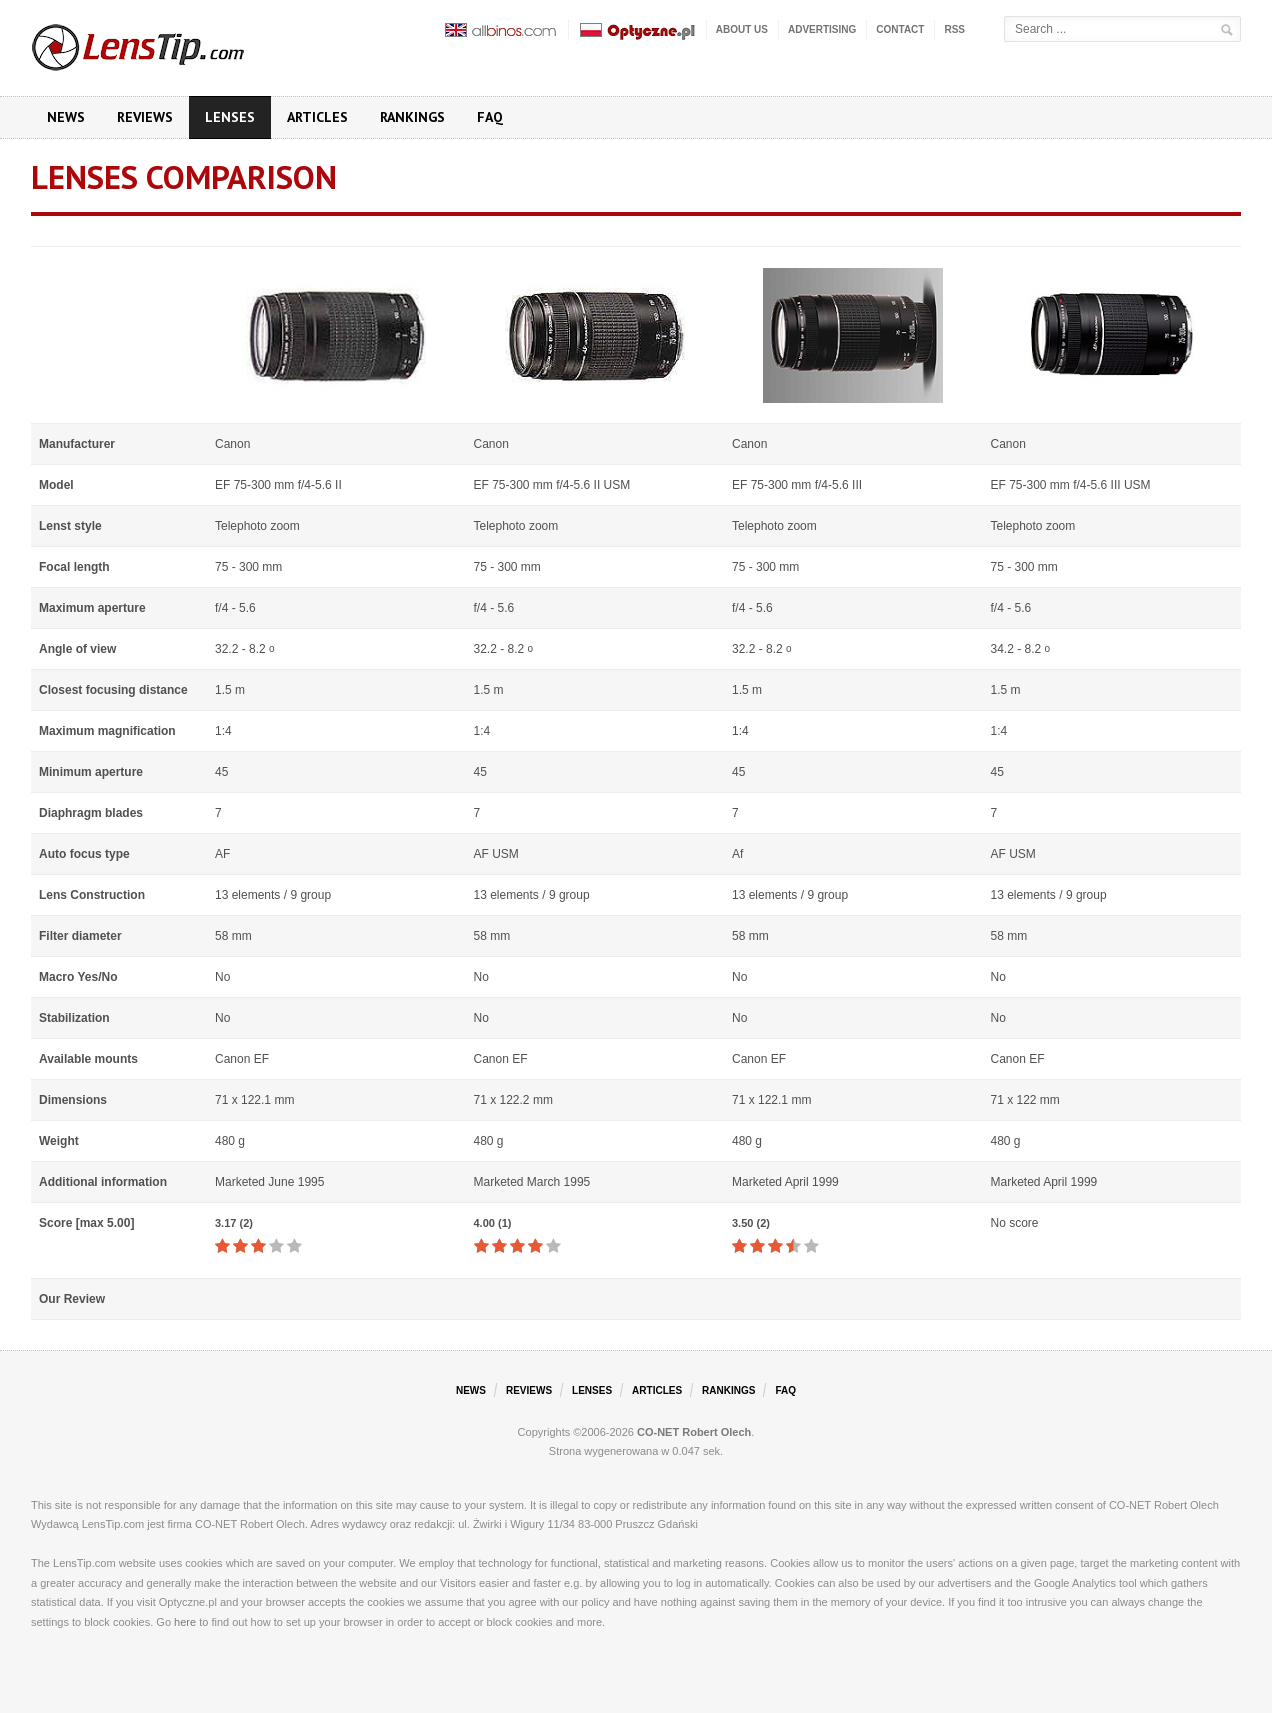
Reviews (145, 117)
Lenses (230, 117)
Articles (317, 117)
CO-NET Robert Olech (694, 1432)
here (185, 1622)
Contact (900, 29)
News (66, 117)
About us (742, 29)
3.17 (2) (234, 1223)
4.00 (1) (493, 1223)
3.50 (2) (751, 1223)
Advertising (822, 29)
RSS (954, 29)
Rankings (412, 117)
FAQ (490, 117)
